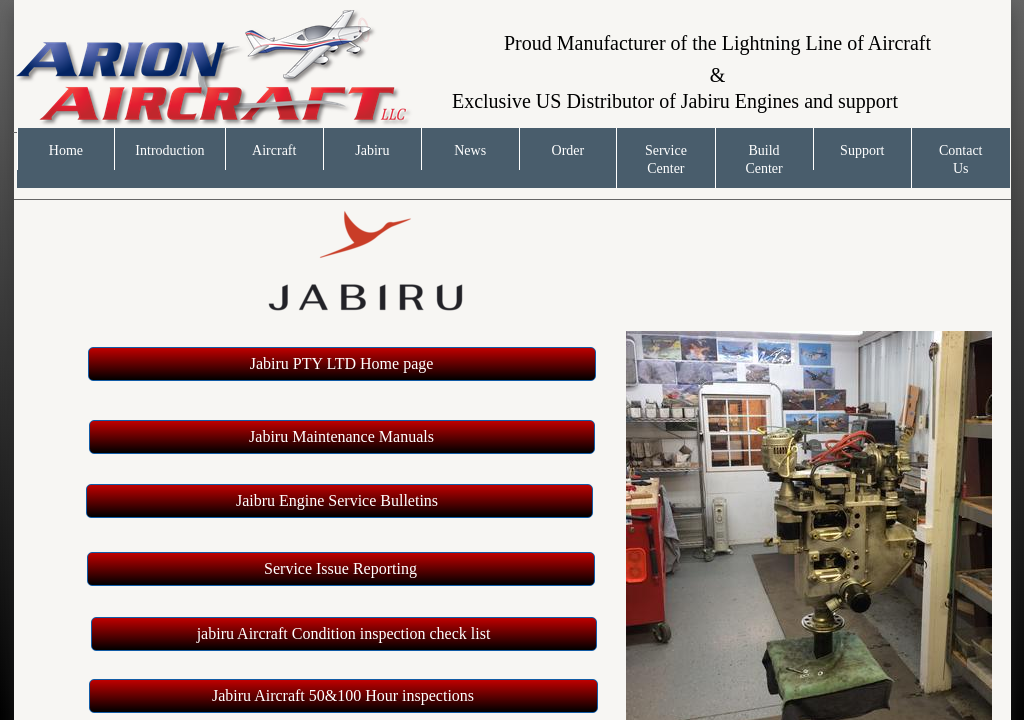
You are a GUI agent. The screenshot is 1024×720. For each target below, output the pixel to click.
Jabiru (372, 150)
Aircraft (274, 150)
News (470, 150)
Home (66, 150)
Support (862, 150)
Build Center (763, 159)
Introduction (169, 150)
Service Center (666, 159)
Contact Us (961, 159)
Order (568, 150)
